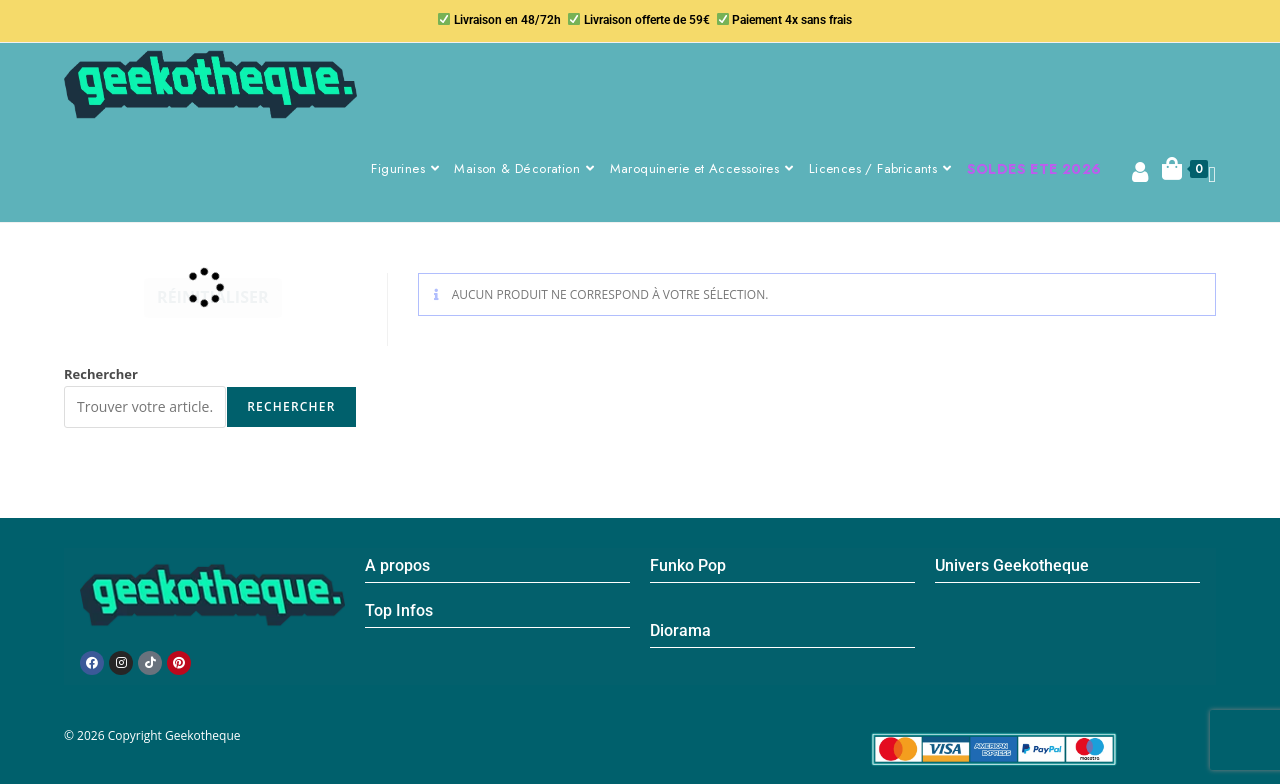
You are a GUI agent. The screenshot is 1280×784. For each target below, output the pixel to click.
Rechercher (101, 374)
